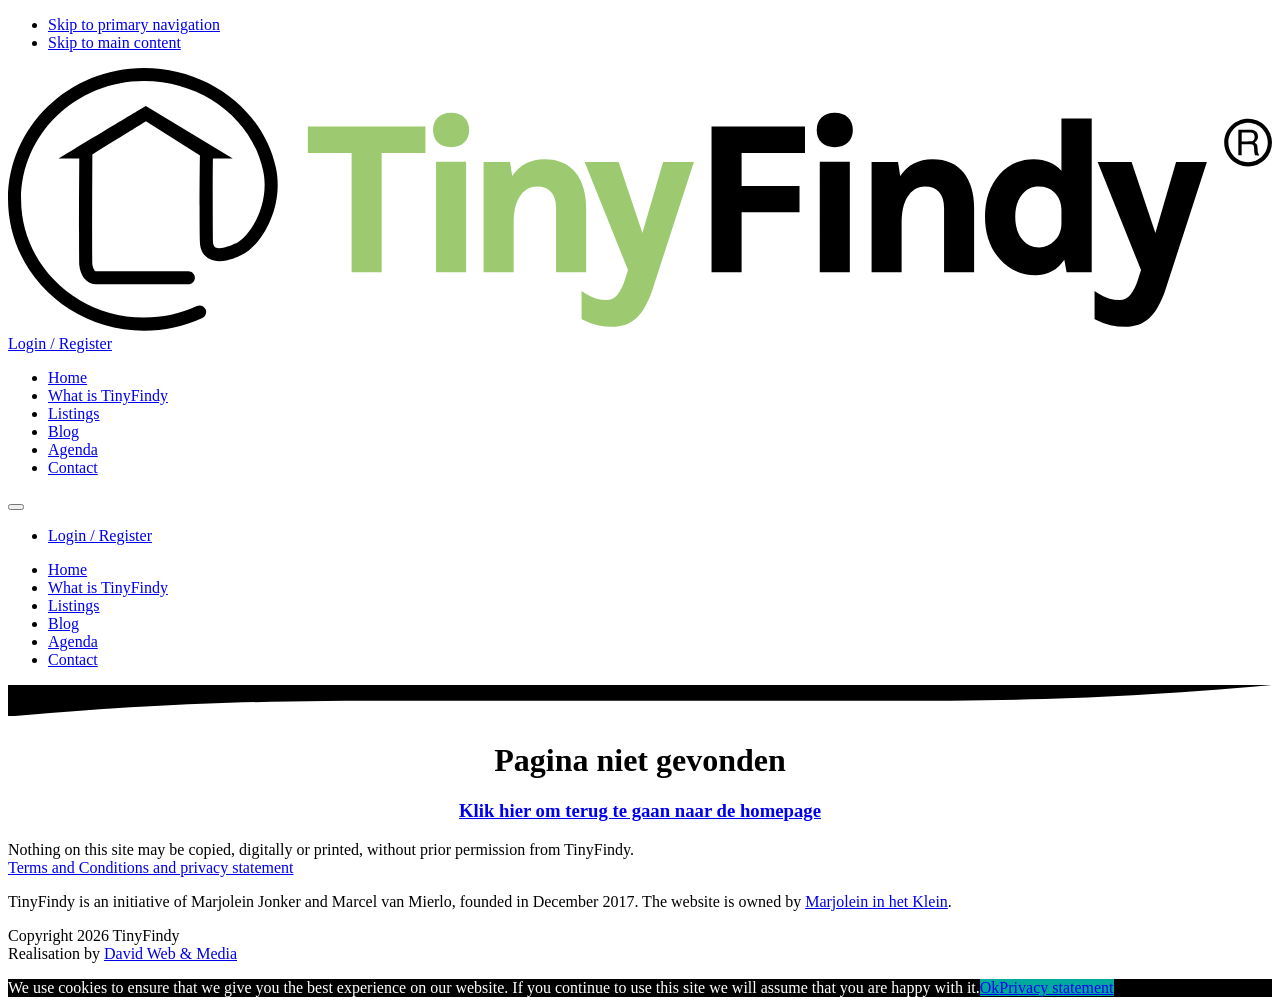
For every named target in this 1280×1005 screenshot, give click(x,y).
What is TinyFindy (108, 587)
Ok (990, 987)
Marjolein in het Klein (876, 901)
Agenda (73, 641)
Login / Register (60, 343)
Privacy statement (1056, 987)
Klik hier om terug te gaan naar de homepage (640, 810)
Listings (74, 605)
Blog (63, 623)
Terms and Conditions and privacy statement (150, 867)
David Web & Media (170, 953)
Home (67, 569)
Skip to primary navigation (134, 24)
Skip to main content (114, 42)
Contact (73, 659)
